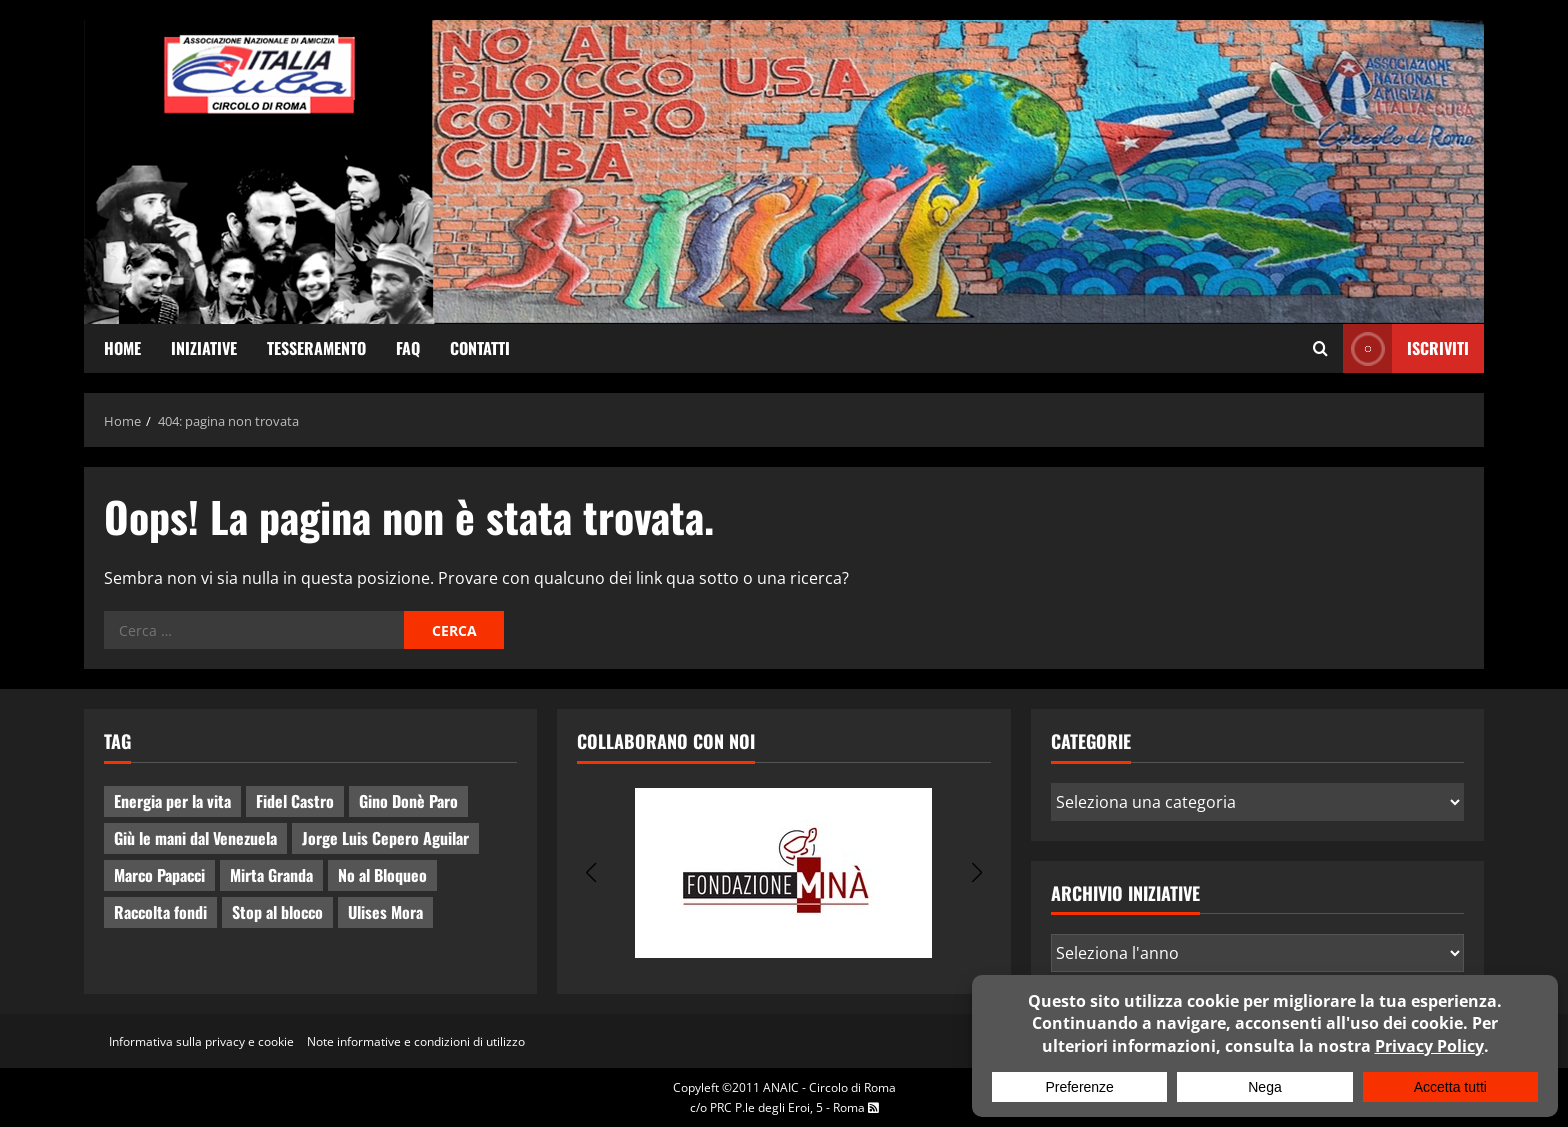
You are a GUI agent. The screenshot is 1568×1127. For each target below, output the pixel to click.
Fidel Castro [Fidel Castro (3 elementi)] (295, 801)
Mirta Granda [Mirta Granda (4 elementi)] (271, 875)
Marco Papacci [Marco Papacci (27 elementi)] (159, 875)
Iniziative (204, 348)
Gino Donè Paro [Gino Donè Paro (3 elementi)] (408, 801)
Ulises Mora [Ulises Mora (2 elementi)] (385, 912)
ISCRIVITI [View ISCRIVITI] (1406, 348)
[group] (783, 873)
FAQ (408, 348)
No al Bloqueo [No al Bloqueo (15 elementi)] (382, 875)
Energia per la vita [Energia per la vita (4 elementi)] (172, 801)
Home (122, 348)
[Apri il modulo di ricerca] (1320, 349)
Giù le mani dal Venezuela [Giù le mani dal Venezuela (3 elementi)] (195, 838)
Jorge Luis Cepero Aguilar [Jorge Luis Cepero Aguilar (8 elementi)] (385, 838)
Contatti (480, 348)
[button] (590, 873)
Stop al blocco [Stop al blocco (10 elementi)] (277, 912)
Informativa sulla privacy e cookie (201, 1041)
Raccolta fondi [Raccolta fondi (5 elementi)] (160, 912)
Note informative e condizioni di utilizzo (416, 1041)
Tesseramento (316, 348)
